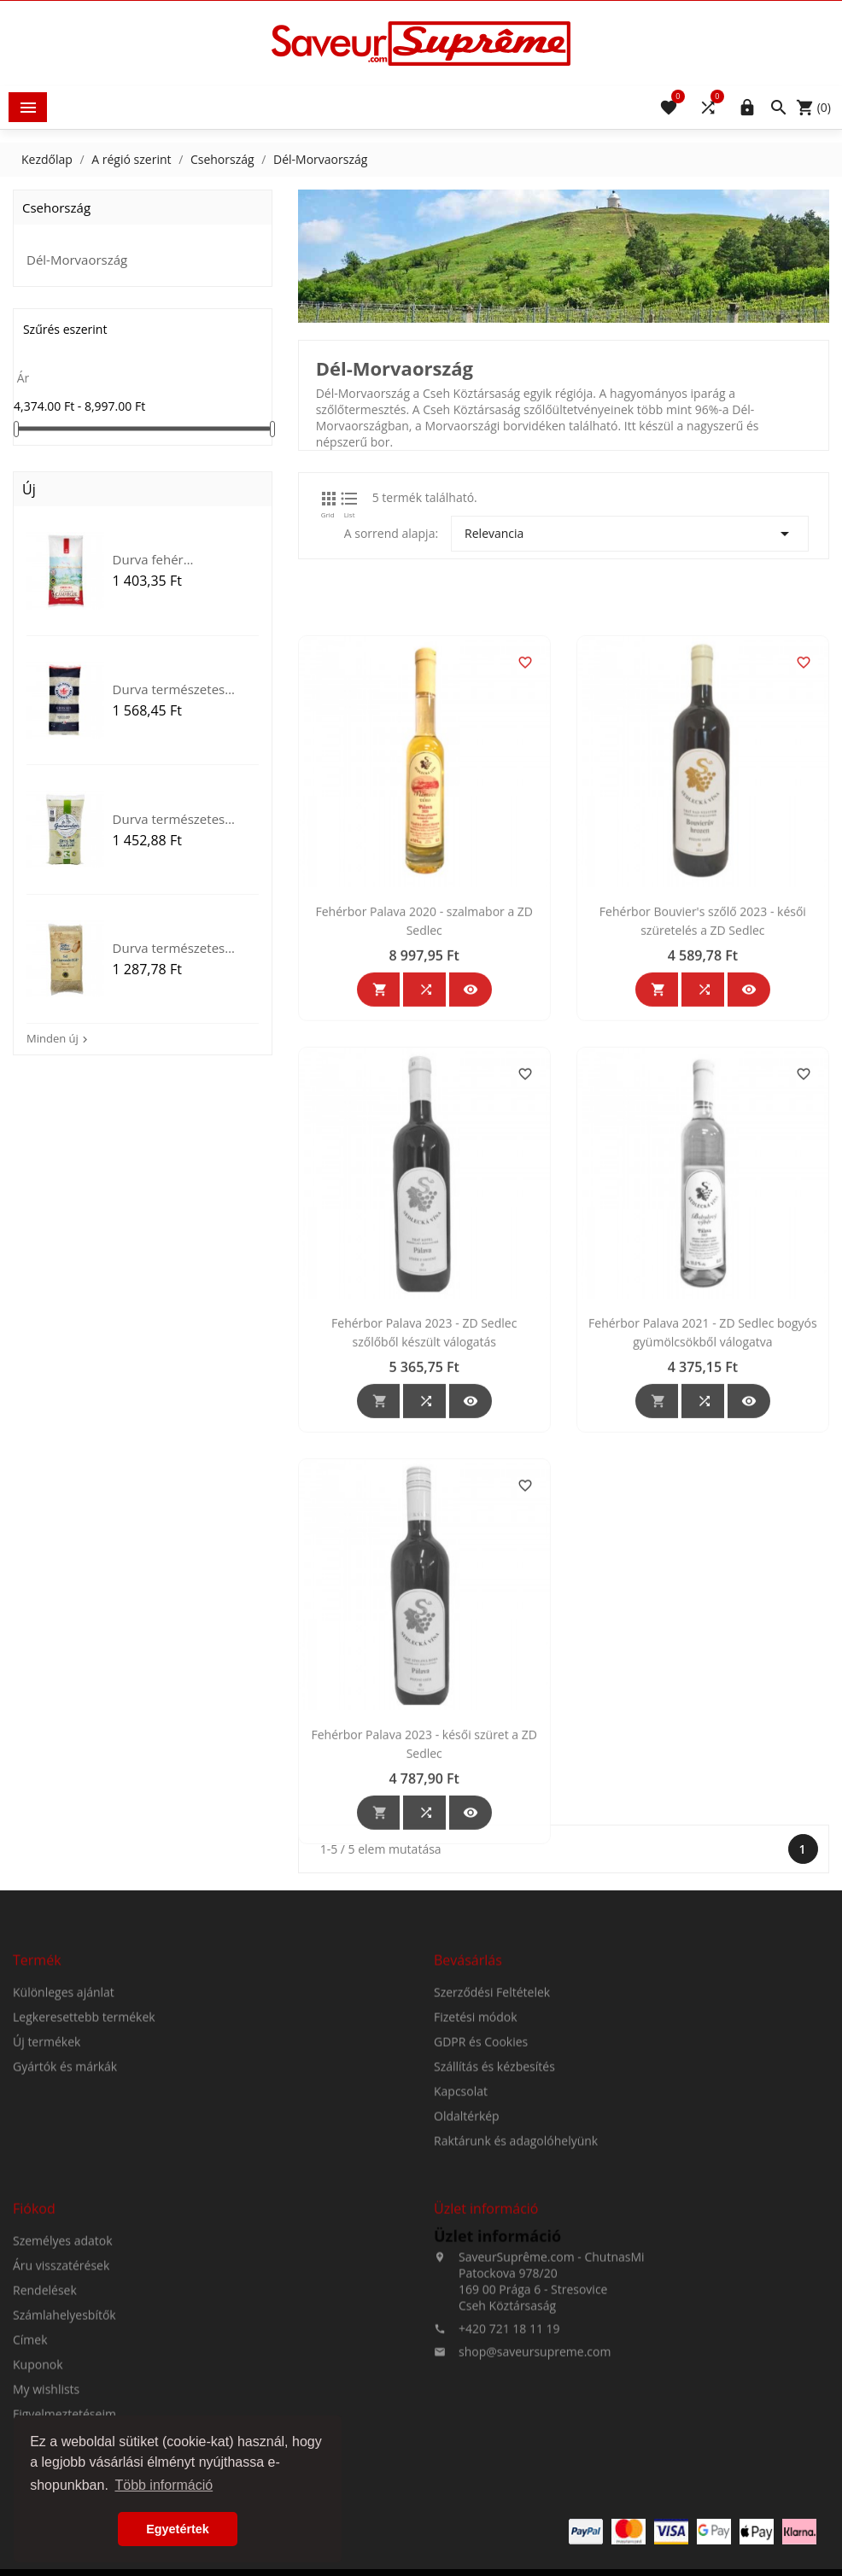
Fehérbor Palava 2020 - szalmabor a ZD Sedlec (424, 1162)
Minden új (58, 1038)
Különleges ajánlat (63, 2135)
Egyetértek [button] (177, 2529)
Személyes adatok (63, 2383)
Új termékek (46, 2184)
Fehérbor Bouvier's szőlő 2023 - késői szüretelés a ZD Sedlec (702, 1162)
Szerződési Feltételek (492, 2135)
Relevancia (630, 533)
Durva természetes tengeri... (169, 689)
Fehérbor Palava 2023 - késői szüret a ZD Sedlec (424, 1986)
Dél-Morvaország (76, 259)
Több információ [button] (163, 2485)
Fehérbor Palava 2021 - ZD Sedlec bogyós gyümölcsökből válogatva (702, 1574)
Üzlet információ (497, 2379)
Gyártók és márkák (65, 2209)
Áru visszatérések (61, 2408)
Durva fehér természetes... (154, 559)
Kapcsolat (461, 2234)
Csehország (56, 207)
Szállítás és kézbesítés (494, 2209)
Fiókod (34, 2351)
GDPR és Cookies (481, 2184)
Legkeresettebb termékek (84, 2160)
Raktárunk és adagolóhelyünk (516, 2283)
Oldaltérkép (467, 2259)
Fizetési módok (475, 2160)
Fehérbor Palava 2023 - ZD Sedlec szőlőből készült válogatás (424, 1574)
